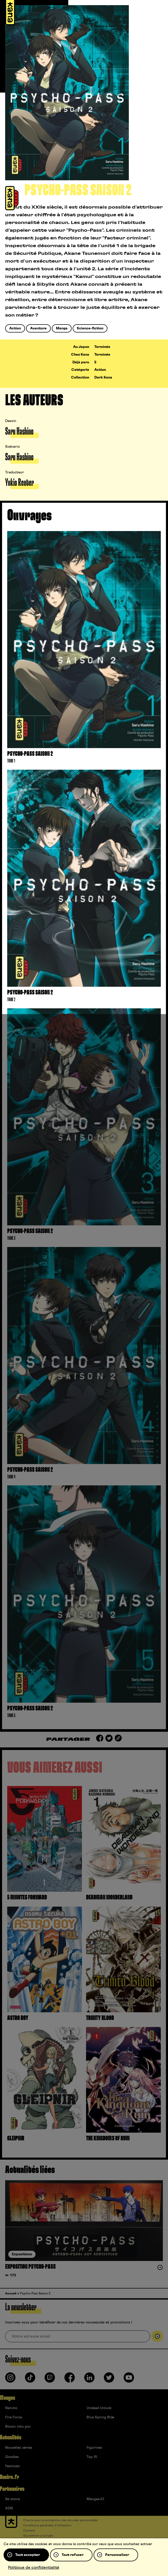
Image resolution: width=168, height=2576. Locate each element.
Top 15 (92, 2457)
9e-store (12, 2499)
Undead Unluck (99, 2408)
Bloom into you (18, 2426)
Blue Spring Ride (100, 2417)
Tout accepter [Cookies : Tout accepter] (27, 2555)
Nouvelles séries (18, 2447)
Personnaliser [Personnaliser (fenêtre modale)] (117, 2555)
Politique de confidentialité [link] (33, 2567)
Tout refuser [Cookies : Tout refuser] (72, 2555)
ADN (9, 2508)
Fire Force (13, 2417)
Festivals (12, 2466)
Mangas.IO (95, 2499)
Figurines (94, 2447)
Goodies (12, 2457)
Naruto (11, 2408)
